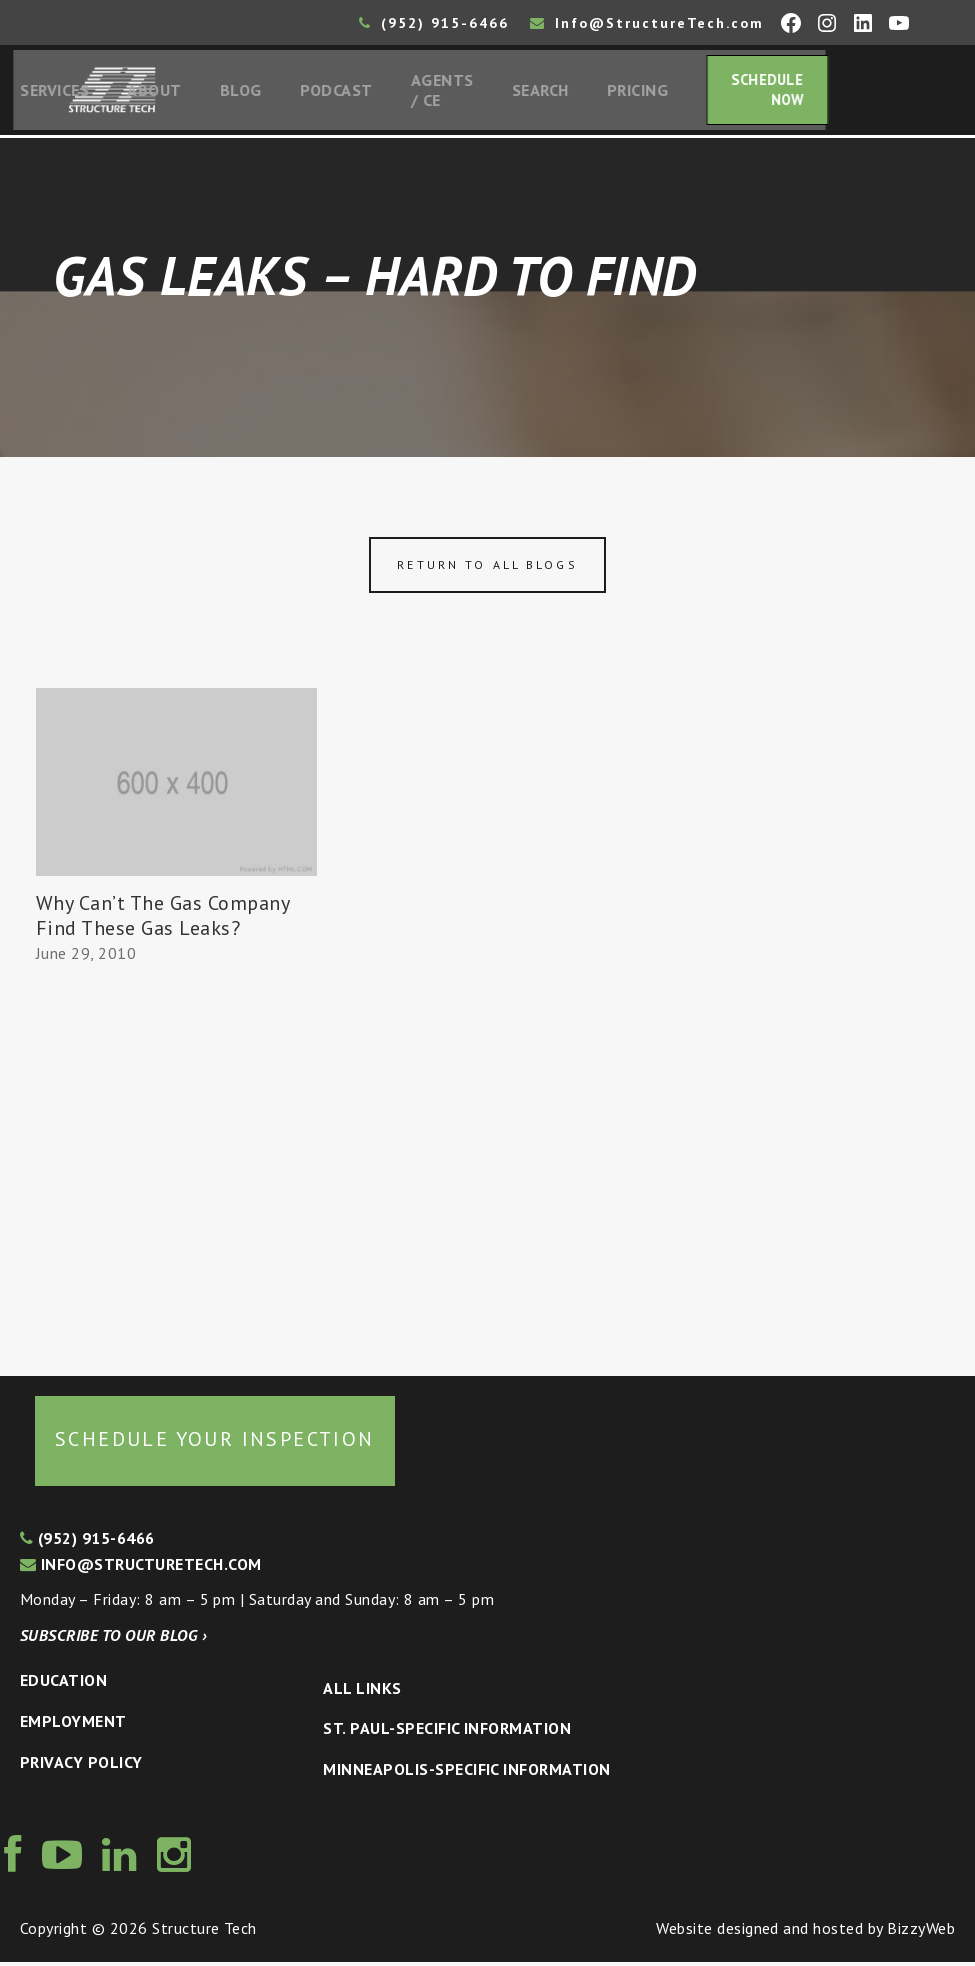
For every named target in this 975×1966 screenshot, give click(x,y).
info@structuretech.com (141, 1568)
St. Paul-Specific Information (447, 1733)
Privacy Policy (81, 1766)
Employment (73, 1725)
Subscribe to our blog (113, 1639)
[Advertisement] (176, 1166)
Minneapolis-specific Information (466, 1773)
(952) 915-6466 (434, 23)
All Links (362, 1692)
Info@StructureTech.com (647, 23)
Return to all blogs (487, 569)
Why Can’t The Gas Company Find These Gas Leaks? (162, 919)
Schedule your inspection (215, 1444)
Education (63, 1685)
